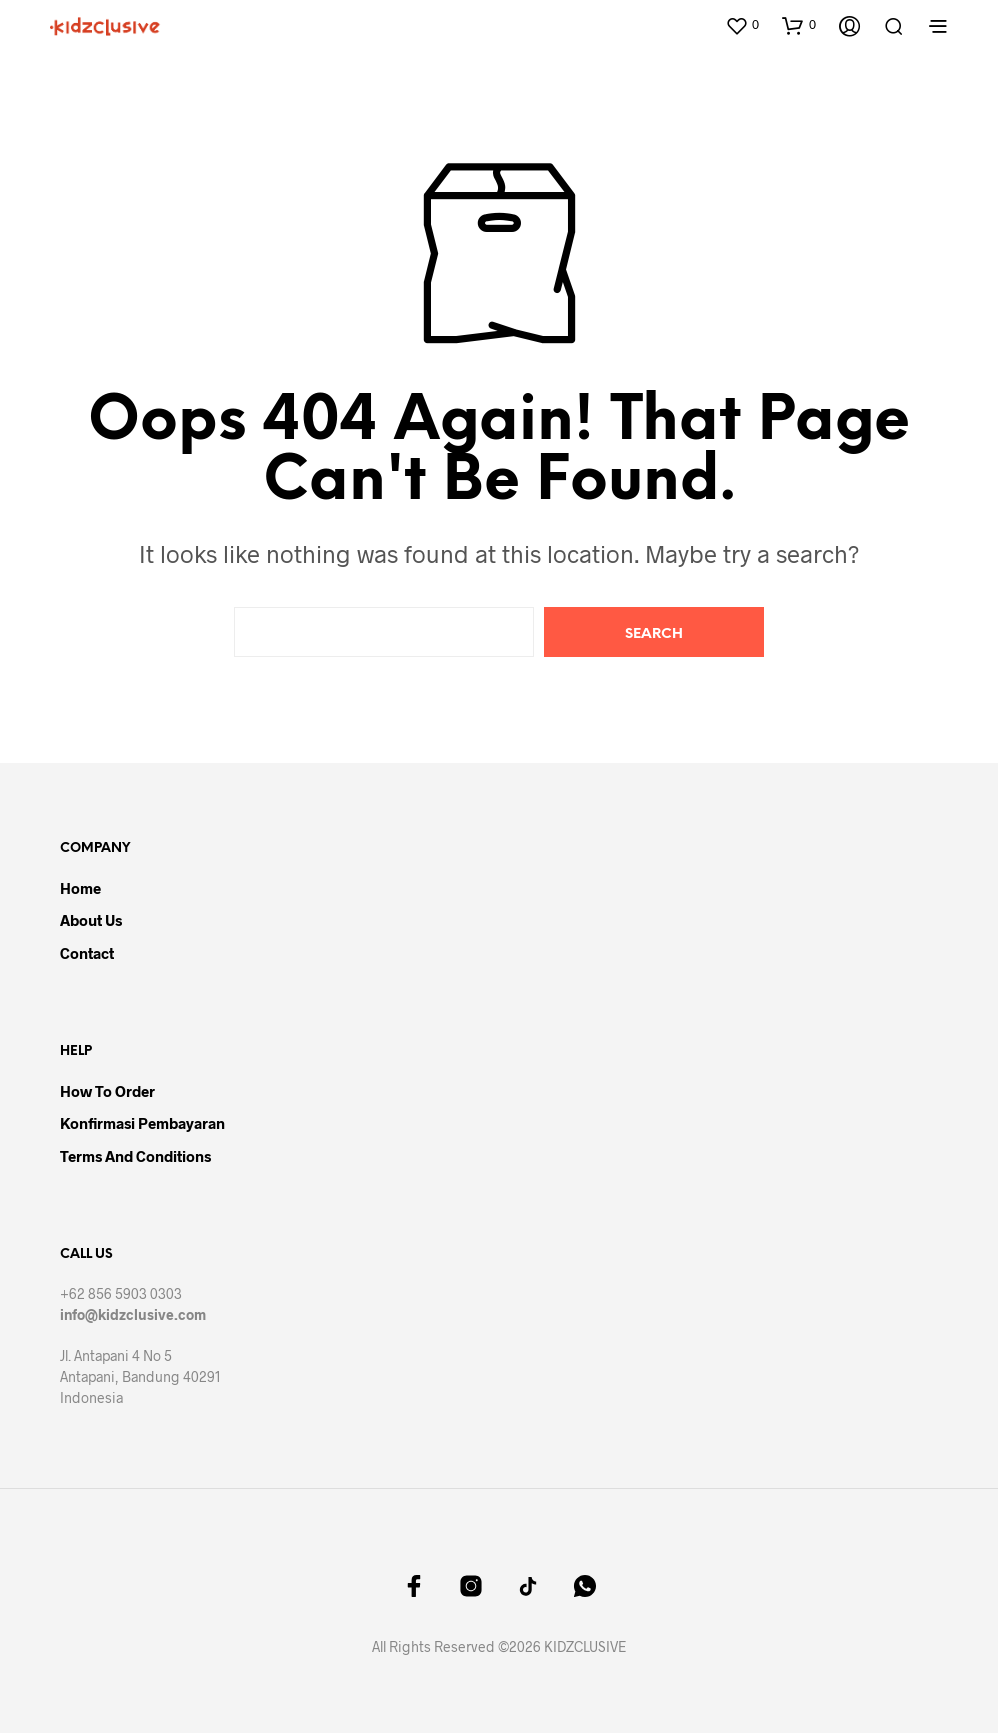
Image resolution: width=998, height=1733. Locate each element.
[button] (742, 25)
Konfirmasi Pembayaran (142, 1123)
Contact (87, 953)
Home (80, 888)
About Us (91, 920)
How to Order (107, 1091)
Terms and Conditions (135, 1156)
